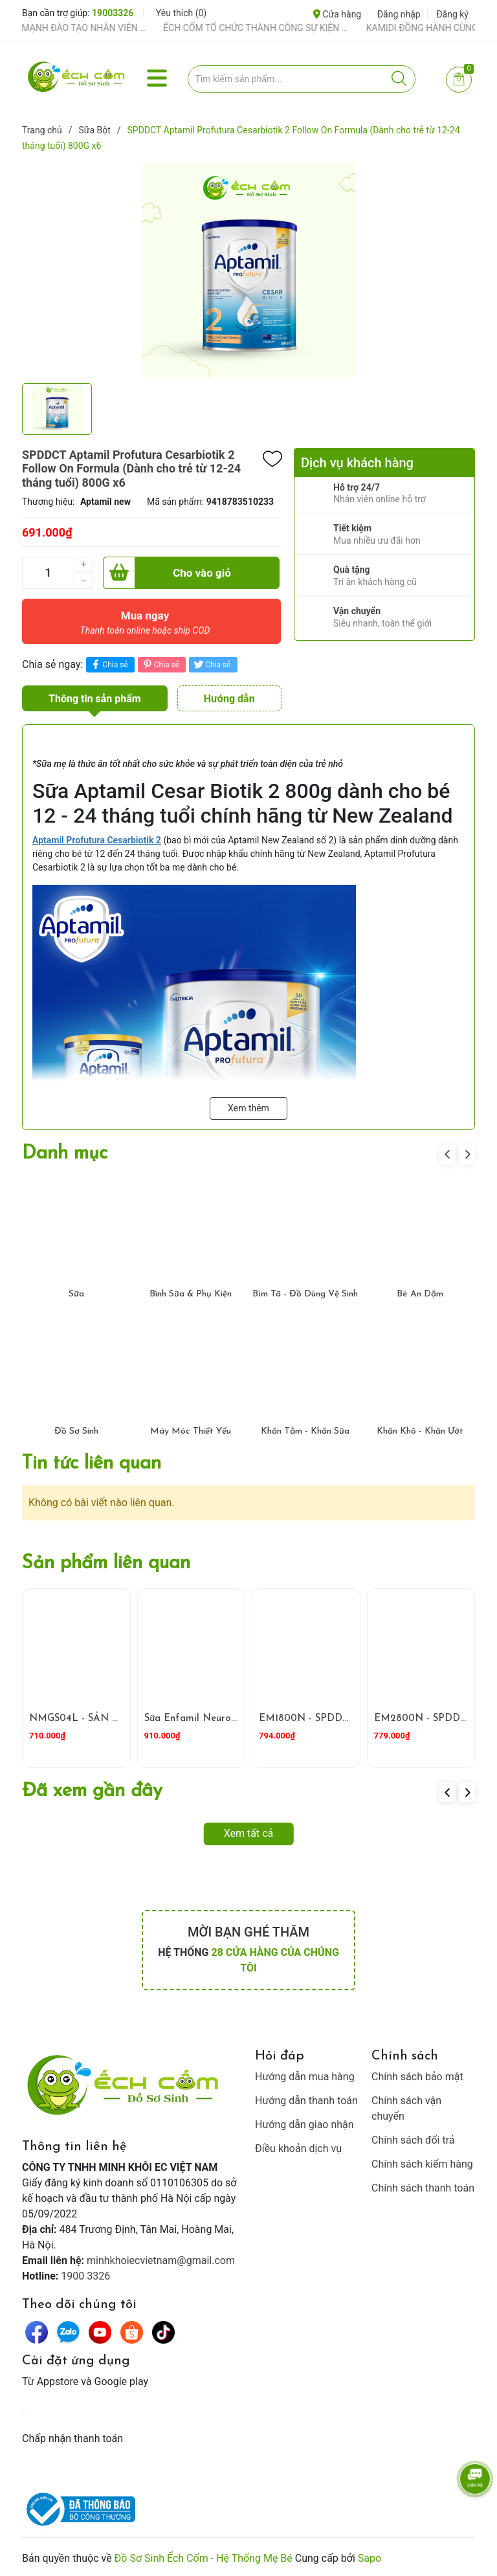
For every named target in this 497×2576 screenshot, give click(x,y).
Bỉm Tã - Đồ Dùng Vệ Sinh (305, 1294)
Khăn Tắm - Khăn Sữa (305, 1431)
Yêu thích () (181, 13)
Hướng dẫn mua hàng (305, 2077)
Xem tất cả (249, 1833)
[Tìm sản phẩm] (301, 79)
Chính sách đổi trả (413, 2140)
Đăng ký (452, 14)
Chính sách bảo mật (417, 2077)
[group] (248, 270)
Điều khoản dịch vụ (298, 2148)
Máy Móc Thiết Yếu (190, 1431)
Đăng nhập (399, 14)
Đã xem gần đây (92, 1791)
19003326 (112, 13)
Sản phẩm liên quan (106, 1563)
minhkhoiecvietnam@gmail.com (161, 2260)
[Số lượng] (48, 573)
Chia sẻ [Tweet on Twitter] (211, 664)
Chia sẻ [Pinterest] (160, 664)
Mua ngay (145, 626)
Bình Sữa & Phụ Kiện (190, 1294)
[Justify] (399, 79)
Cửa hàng (337, 14)
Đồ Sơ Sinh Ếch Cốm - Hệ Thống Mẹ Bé (204, 2558)
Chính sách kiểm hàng (422, 2164)
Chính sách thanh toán (422, 2188)
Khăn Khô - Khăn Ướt (420, 1431)
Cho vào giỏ (167, 573)
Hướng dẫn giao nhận (304, 2124)
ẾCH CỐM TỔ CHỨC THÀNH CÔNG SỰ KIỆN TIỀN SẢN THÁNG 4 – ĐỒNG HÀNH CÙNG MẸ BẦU (272, 28)
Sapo (369, 2558)
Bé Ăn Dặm (420, 1294)
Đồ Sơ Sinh (76, 1431)
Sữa (76, 1294)
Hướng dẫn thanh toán (306, 2100)
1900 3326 (85, 2276)
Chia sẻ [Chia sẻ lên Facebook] (108, 664)
